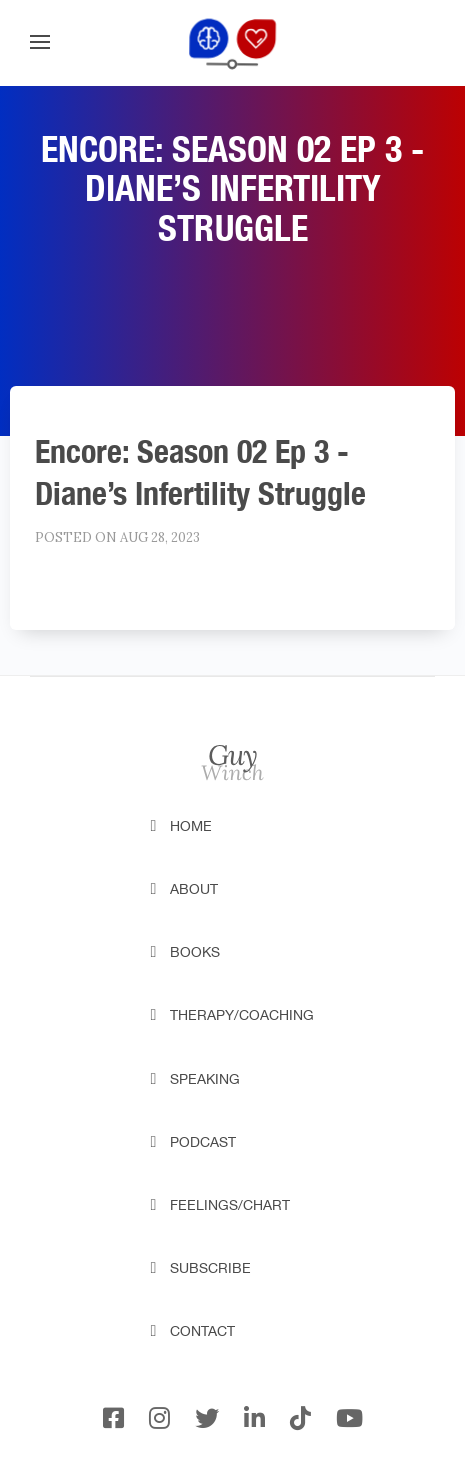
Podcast (203, 1142)
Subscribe (210, 1268)
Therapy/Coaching (242, 1015)
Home (191, 826)
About (194, 889)
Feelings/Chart (230, 1205)
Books (195, 952)
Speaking (205, 1079)
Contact (202, 1331)
